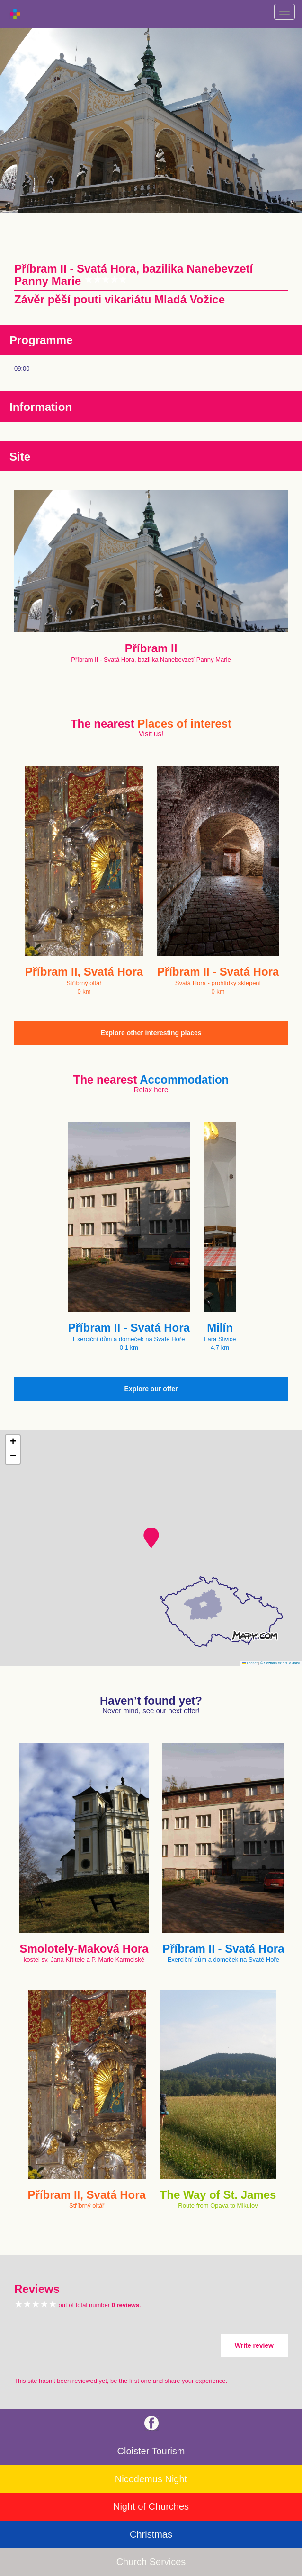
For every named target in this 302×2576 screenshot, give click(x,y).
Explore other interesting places (150, 1033)
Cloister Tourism (151, 2451)
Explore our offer (151, 1389)
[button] (151, 1538)
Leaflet (250, 1663)
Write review (254, 2345)
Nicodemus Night (151, 2479)
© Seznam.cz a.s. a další (280, 1663)
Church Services (151, 2562)
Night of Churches (151, 2506)
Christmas (151, 2534)
